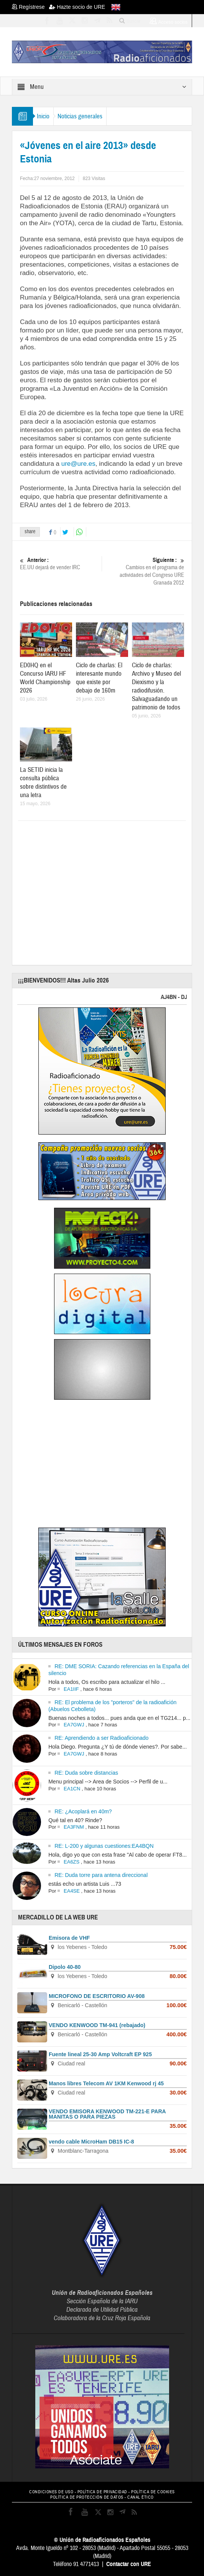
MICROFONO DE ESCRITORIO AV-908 (97, 1996)
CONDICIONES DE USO (51, 2491)
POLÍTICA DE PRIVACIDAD (102, 2491)
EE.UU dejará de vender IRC (60, 563)
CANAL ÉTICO (140, 2497)
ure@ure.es (78, 463)
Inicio (43, 116)
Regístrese (30, 7)
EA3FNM (74, 1827)
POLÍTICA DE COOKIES (153, 2491)
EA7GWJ (74, 1725)
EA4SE (72, 1891)
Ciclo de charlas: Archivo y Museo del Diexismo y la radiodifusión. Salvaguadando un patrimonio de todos (156, 686)
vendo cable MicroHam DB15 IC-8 (91, 2142)
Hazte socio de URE (77, 7)
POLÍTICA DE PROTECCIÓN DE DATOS (86, 2497)
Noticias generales (80, 116)
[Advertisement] (112, 889)
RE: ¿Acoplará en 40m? (83, 1811)
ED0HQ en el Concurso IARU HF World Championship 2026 (45, 677)
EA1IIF (71, 1689)
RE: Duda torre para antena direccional (101, 1875)
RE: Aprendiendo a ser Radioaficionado (101, 1738)
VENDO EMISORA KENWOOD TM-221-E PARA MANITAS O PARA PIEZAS (107, 2114)
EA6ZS (71, 1862)
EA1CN (72, 1789)
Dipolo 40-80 (65, 1967)
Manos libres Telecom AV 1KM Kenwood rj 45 (106, 2083)
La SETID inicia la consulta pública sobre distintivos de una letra (43, 782)
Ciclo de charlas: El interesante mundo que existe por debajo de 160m (99, 677)
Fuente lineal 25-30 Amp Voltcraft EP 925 (100, 2054)
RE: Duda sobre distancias (86, 1773)
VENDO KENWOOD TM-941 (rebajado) (97, 2025)
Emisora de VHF (69, 1938)
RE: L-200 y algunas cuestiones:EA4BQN (103, 1846)
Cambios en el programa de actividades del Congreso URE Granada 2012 (144, 571)
